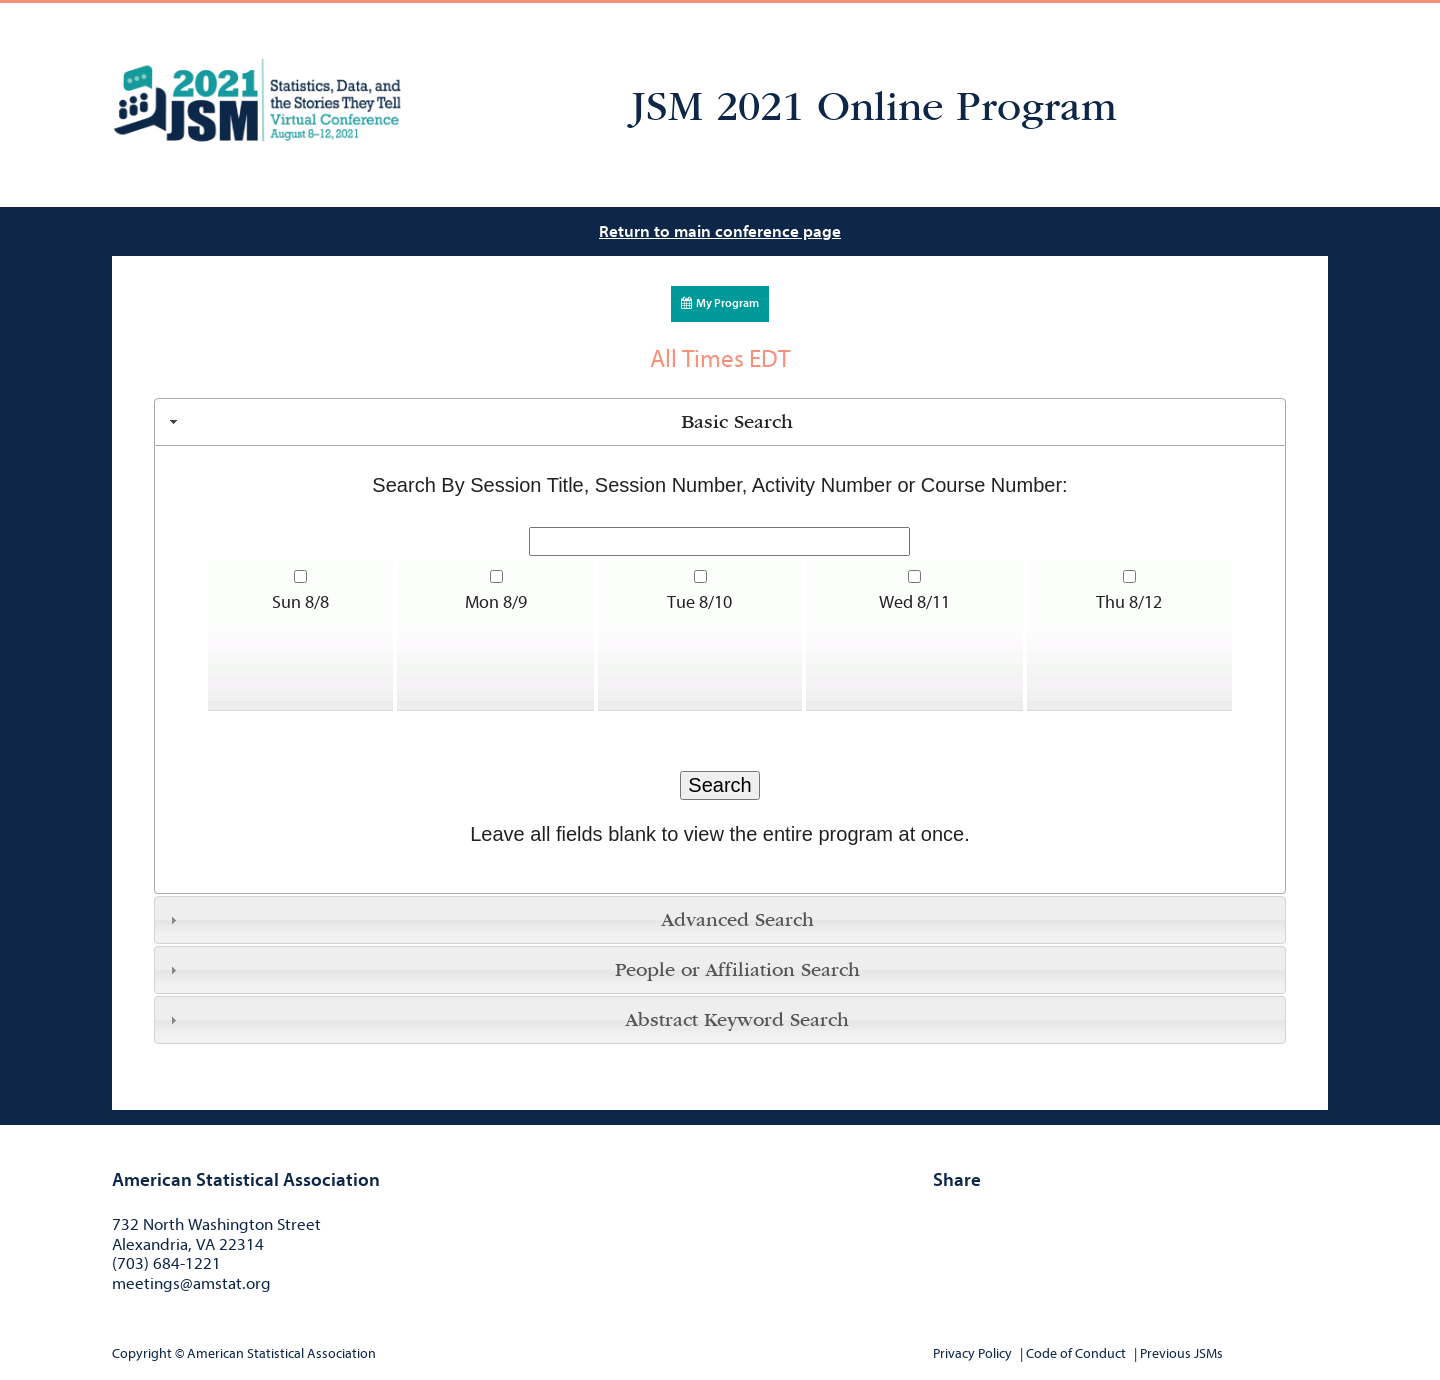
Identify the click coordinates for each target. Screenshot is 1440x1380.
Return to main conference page (720, 231)
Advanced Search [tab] (489, 920)
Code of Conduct (1076, 1353)
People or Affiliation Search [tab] (512, 970)
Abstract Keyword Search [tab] (507, 1020)
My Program (720, 303)
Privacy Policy (972, 1353)
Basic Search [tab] (479, 422)
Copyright (142, 1353)
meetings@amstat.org (191, 1283)
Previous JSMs (1181, 1353)
